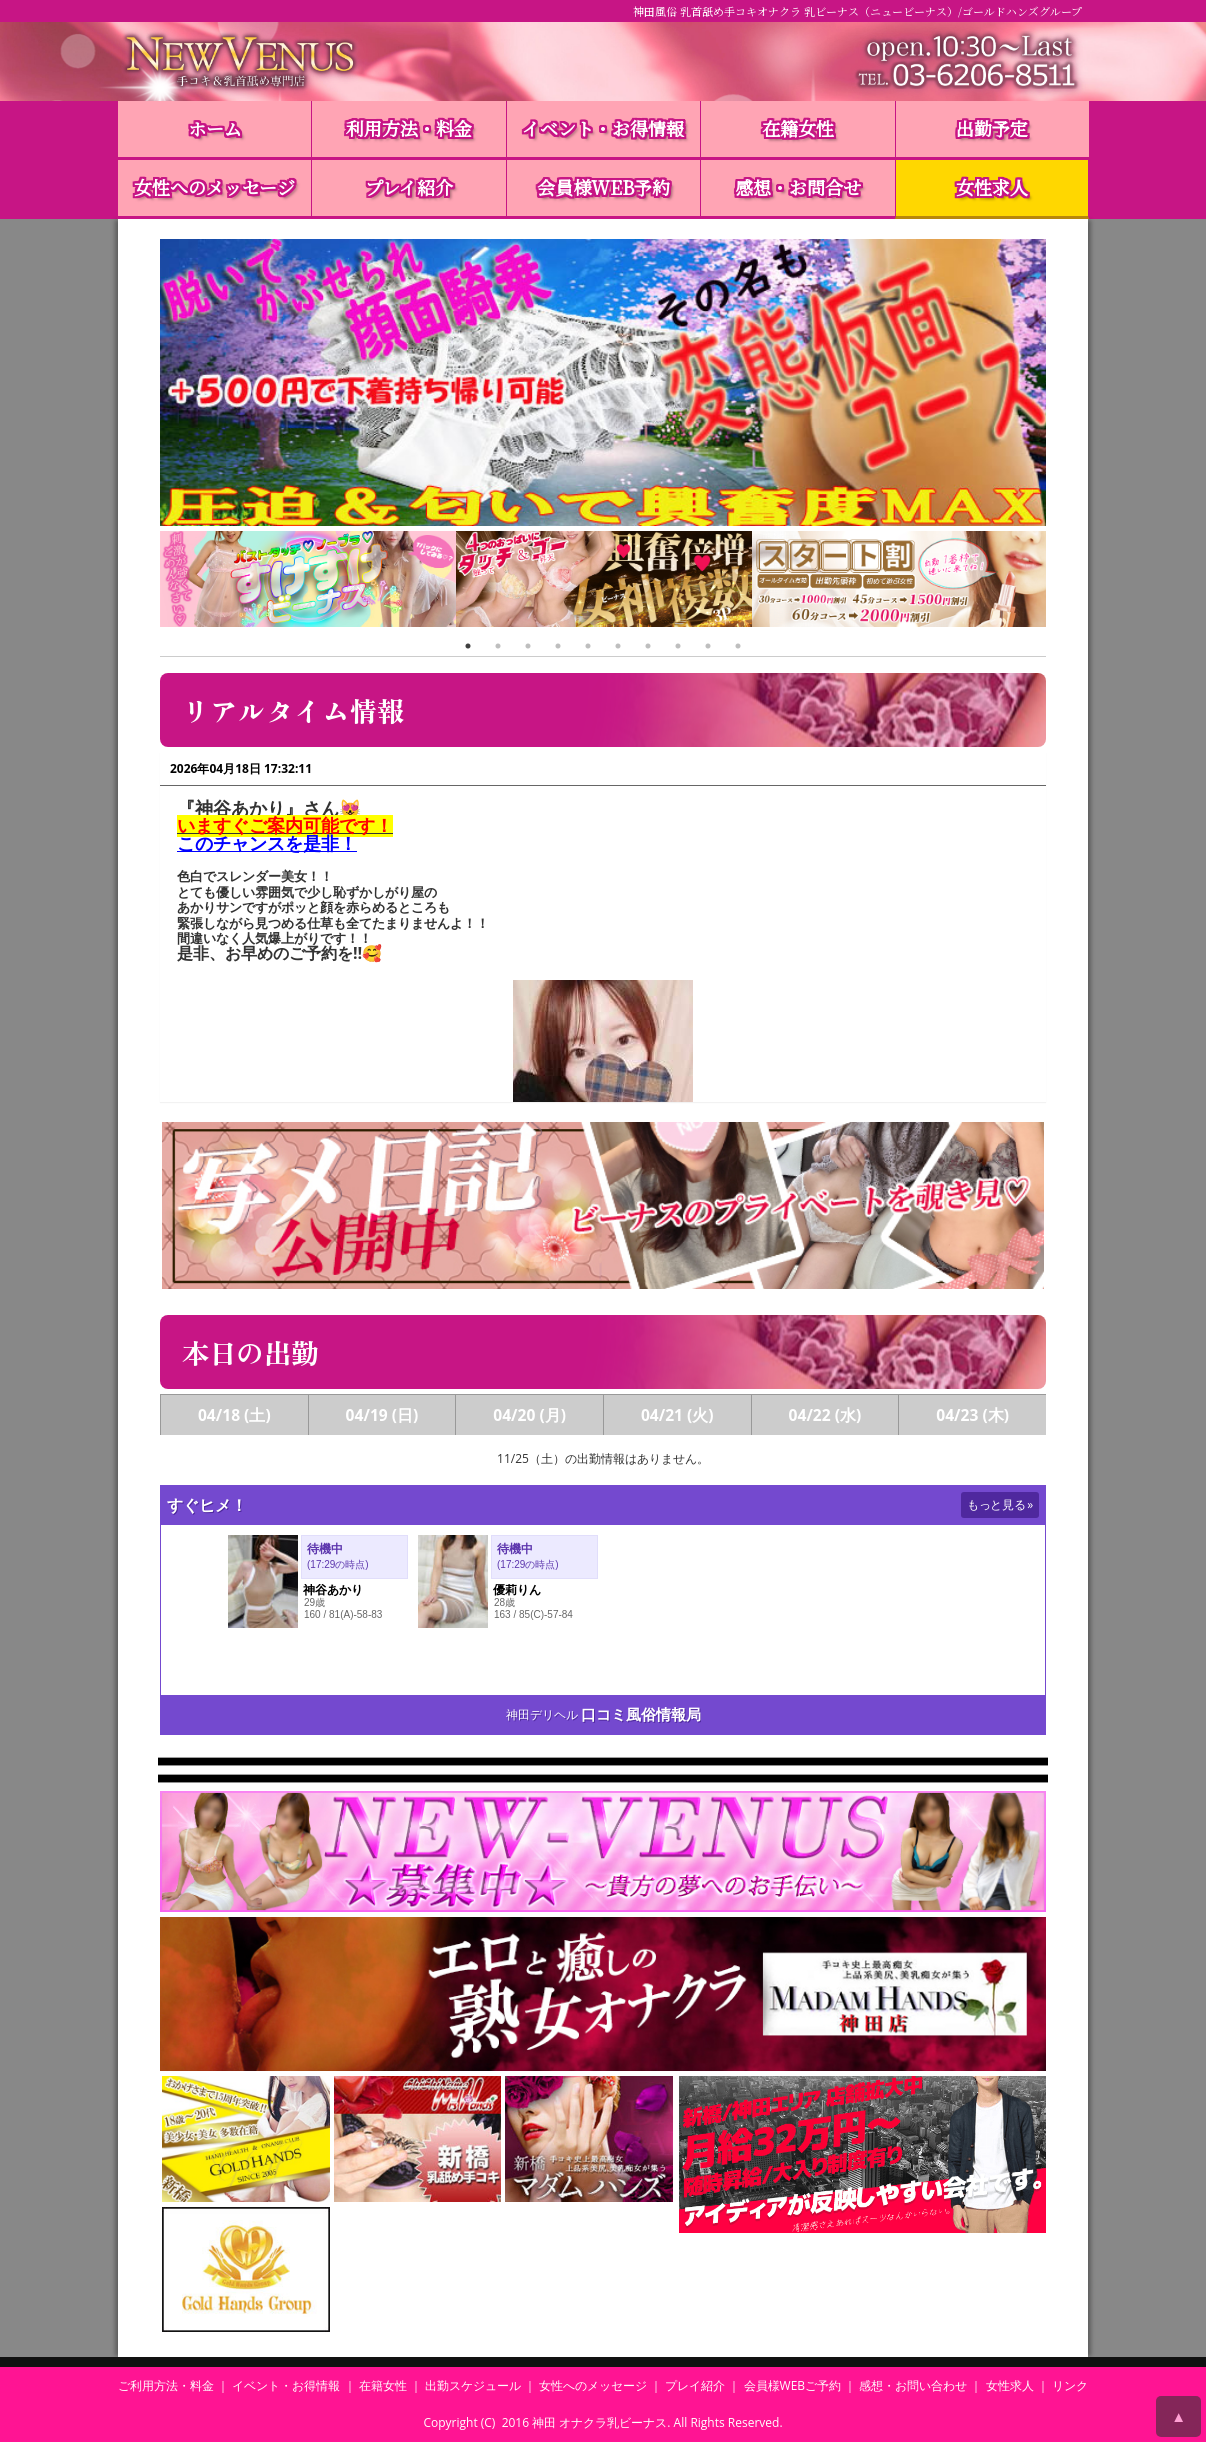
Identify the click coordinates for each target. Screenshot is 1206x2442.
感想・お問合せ (798, 187)
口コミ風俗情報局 (641, 1714)
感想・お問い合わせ (913, 2385)
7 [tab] (648, 646)
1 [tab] (468, 646)
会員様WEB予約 (603, 187)
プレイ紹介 (409, 187)
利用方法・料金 (409, 128)
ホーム (215, 128)
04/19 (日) (382, 1415)
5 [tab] (588, 646)
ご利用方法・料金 (166, 2385)
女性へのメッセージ (214, 187)
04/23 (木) (972, 1415)
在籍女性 (798, 128)
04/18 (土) (234, 1415)
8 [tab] (678, 646)
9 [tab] (708, 646)
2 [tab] (498, 646)
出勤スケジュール (473, 2385)
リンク (1070, 2385)
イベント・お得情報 (603, 128)
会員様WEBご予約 (793, 2385)
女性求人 (992, 187)
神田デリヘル (542, 1714)
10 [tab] (738, 646)
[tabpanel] (308, 581)
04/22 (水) (825, 1415)
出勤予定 (992, 128)
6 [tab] (618, 646)
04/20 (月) (529, 1415)
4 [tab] (558, 646)
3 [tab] (528, 646)
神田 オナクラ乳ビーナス (599, 2422)
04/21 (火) (677, 1415)
